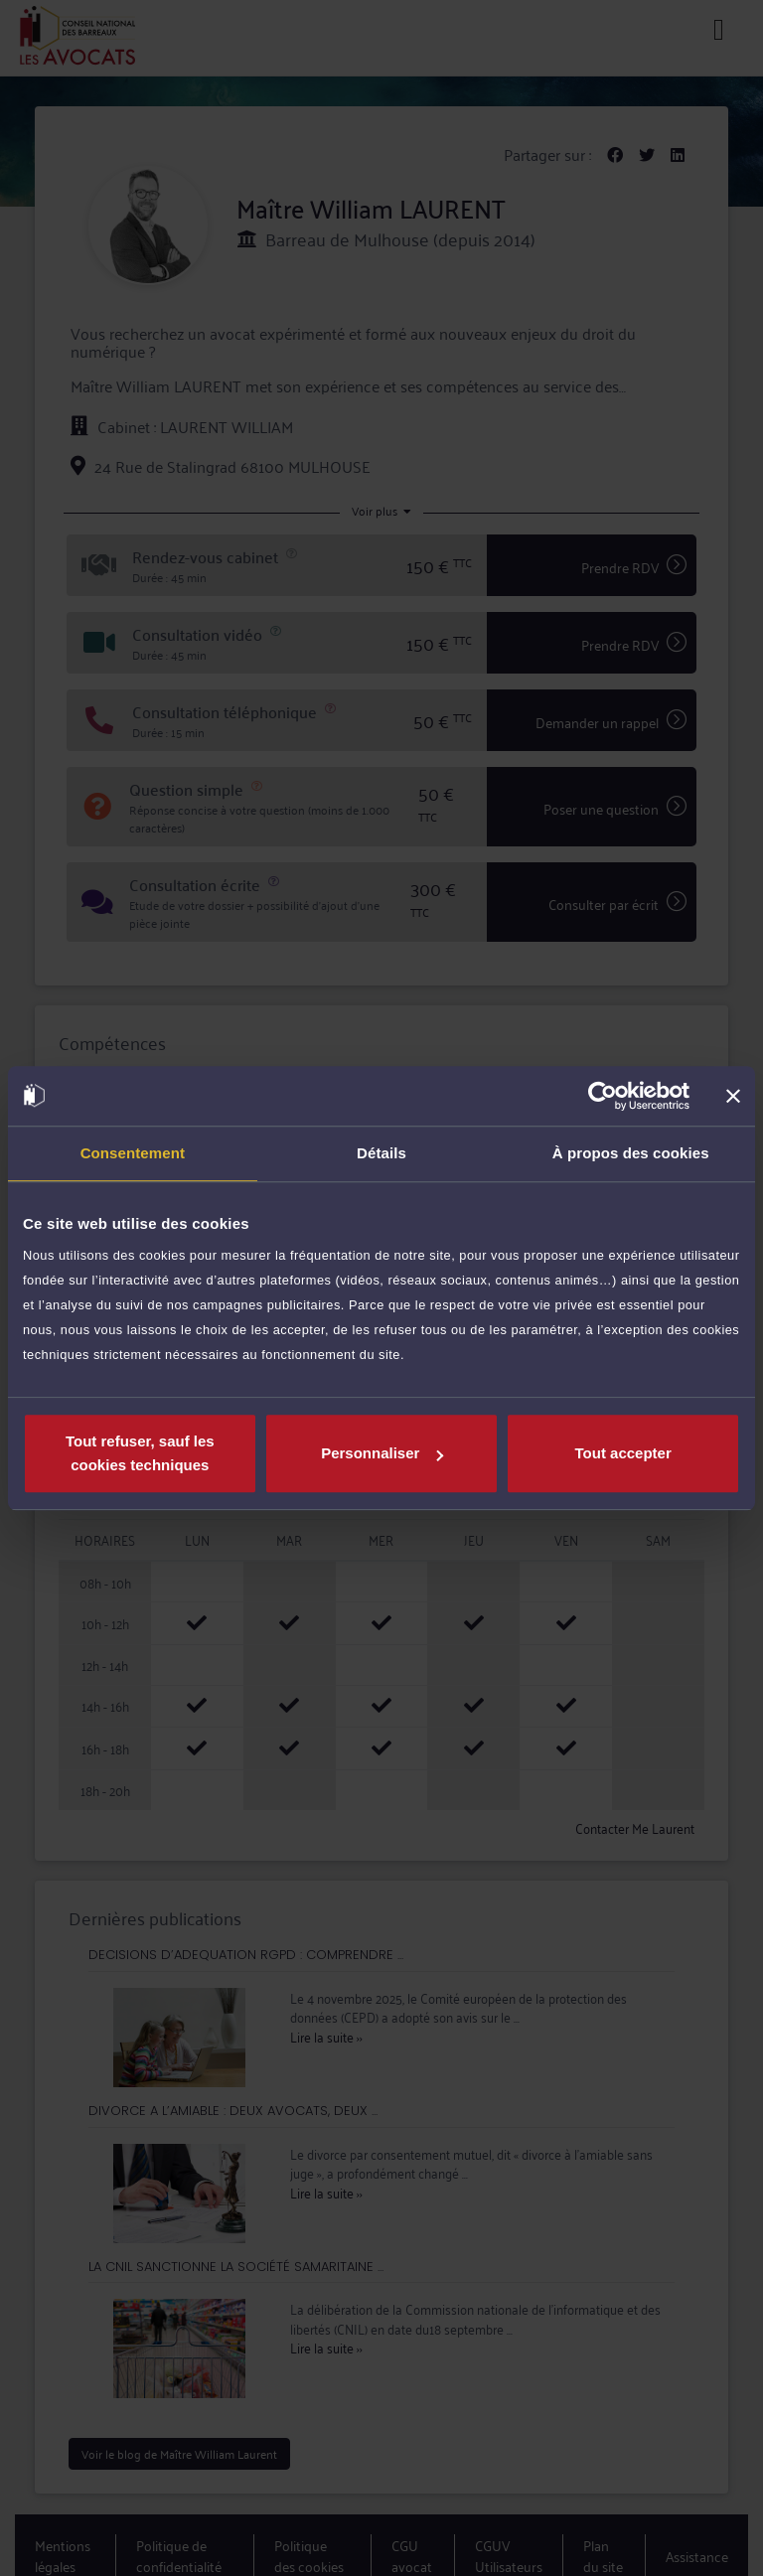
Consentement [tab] (132, 1152)
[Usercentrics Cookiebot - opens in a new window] (602, 1096)
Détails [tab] (381, 1152)
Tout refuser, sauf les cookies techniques (140, 1453)
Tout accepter (623, 1452)
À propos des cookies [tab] (630, 1152)
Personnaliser (382, 1452)
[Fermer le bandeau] (733, 1096)
